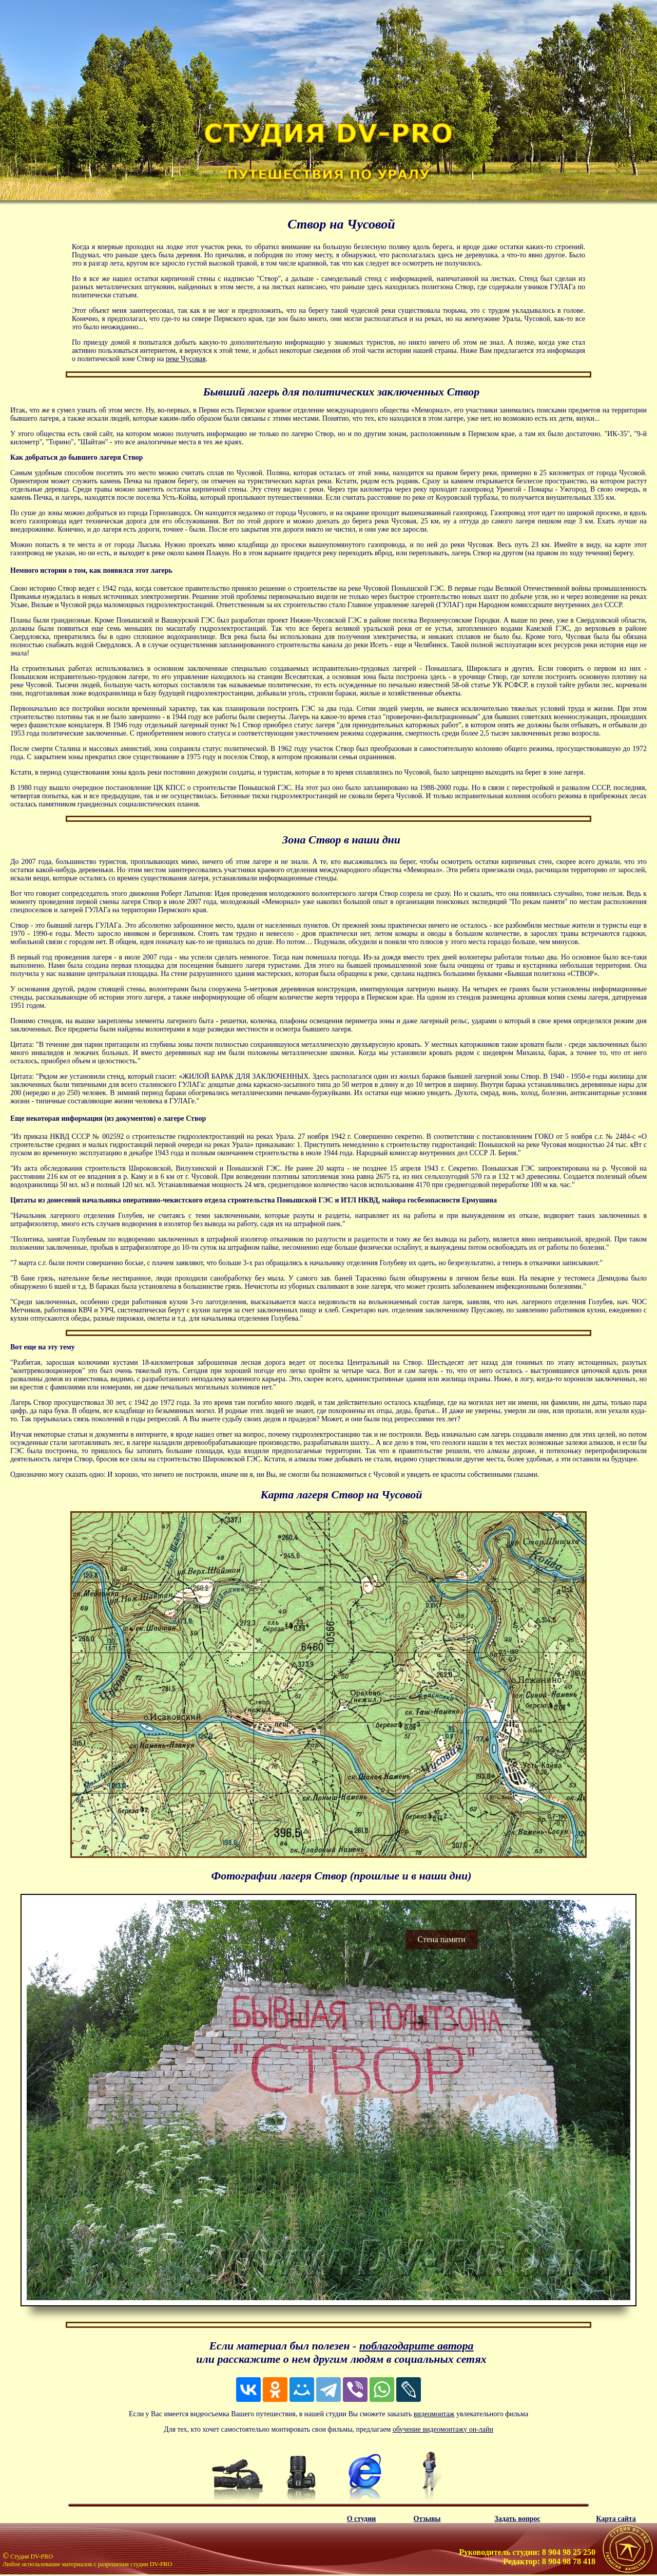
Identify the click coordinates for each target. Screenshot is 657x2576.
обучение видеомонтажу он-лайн (443, 2429)
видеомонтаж (434, 2414)
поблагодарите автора (416, 2345)
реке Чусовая (186, 359)
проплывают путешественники (274, 497)
